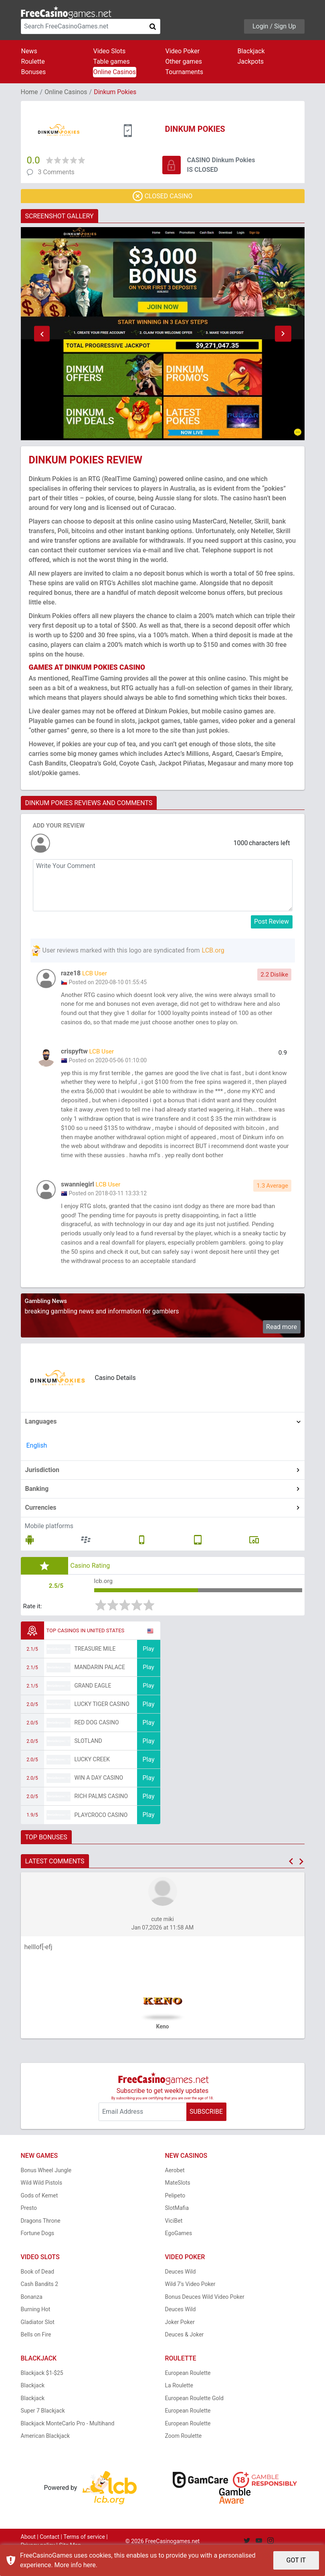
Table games (111, 61)
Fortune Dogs (38, 2255)
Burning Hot (35, 2331)
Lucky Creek (92, 1781)
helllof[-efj (38, 1969)
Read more (281, 1347)
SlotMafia (177, 2230)
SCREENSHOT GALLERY (59, 216)
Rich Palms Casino (101, 1818)
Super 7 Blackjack (43, 2433)
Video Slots (109, 51)
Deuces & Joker (184, 2357)
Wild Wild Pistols (42, 2205)
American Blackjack (45, 2458)
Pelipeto (175, 2217)
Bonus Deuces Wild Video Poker (204, 2319)
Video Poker (183, 51)
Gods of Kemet (39, 2217)
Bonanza (31, 2319)
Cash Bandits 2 (40, 2306)
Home (29, 92)
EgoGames (178, 2255)
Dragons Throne (41, 2243)
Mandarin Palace (100, 1689)
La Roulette (179, 2408)
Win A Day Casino (99, 1800)
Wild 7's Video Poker (190, 2306)
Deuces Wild (180, 2293)
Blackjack (251, 51)
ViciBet (174, 2243)
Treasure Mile (95, 1671)
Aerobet (175, 2192)
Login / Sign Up (274, 26)
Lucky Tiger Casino (102, 1726)
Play (148, 1671)
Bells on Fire (36, 2357)
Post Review (271, 921)
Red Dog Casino (97, 1745)
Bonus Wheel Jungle (46, 2192)
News (29, 51)
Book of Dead (38, 2293)
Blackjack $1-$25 (42, 2395)
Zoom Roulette (183, 2458)
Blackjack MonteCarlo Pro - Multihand (68, 2445)
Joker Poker (180, 2344)
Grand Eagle (93, 1708)
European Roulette (188, 2395)
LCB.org (213, 950)
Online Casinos (114, 72)
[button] (42, 333)
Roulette (33, 61)
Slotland (88, 1763)
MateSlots (177, 2205)
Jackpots (251, 61)
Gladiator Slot (38, 2344)
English (36, 1466)
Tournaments (185, 72)
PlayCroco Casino (101, 1837)
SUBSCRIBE (206, 2134)
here (89, 2565)
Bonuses (33, 72)
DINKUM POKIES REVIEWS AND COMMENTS (89, 803)
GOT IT (296, 2560)
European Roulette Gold (194, 2420)
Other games (184, 61)
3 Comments (56, 172)
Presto (29, 2230)
